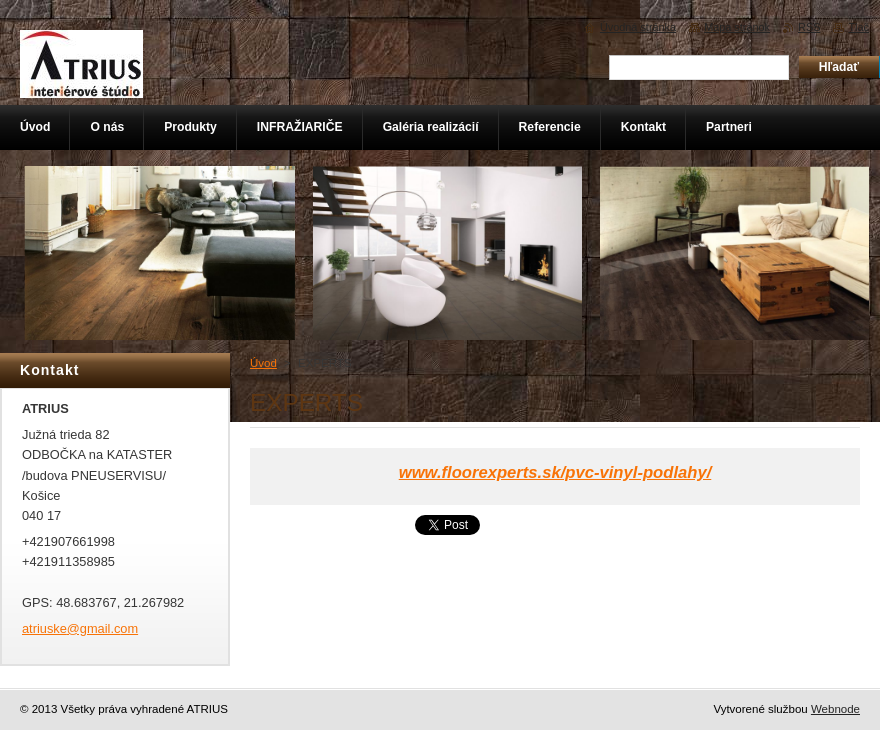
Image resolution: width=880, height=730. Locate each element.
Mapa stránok (737, 27)
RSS (809, 27)
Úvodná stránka (638, 27)
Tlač (858, 27)
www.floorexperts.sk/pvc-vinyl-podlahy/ (555, 472)
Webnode (835, 709)
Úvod (263, 363)
